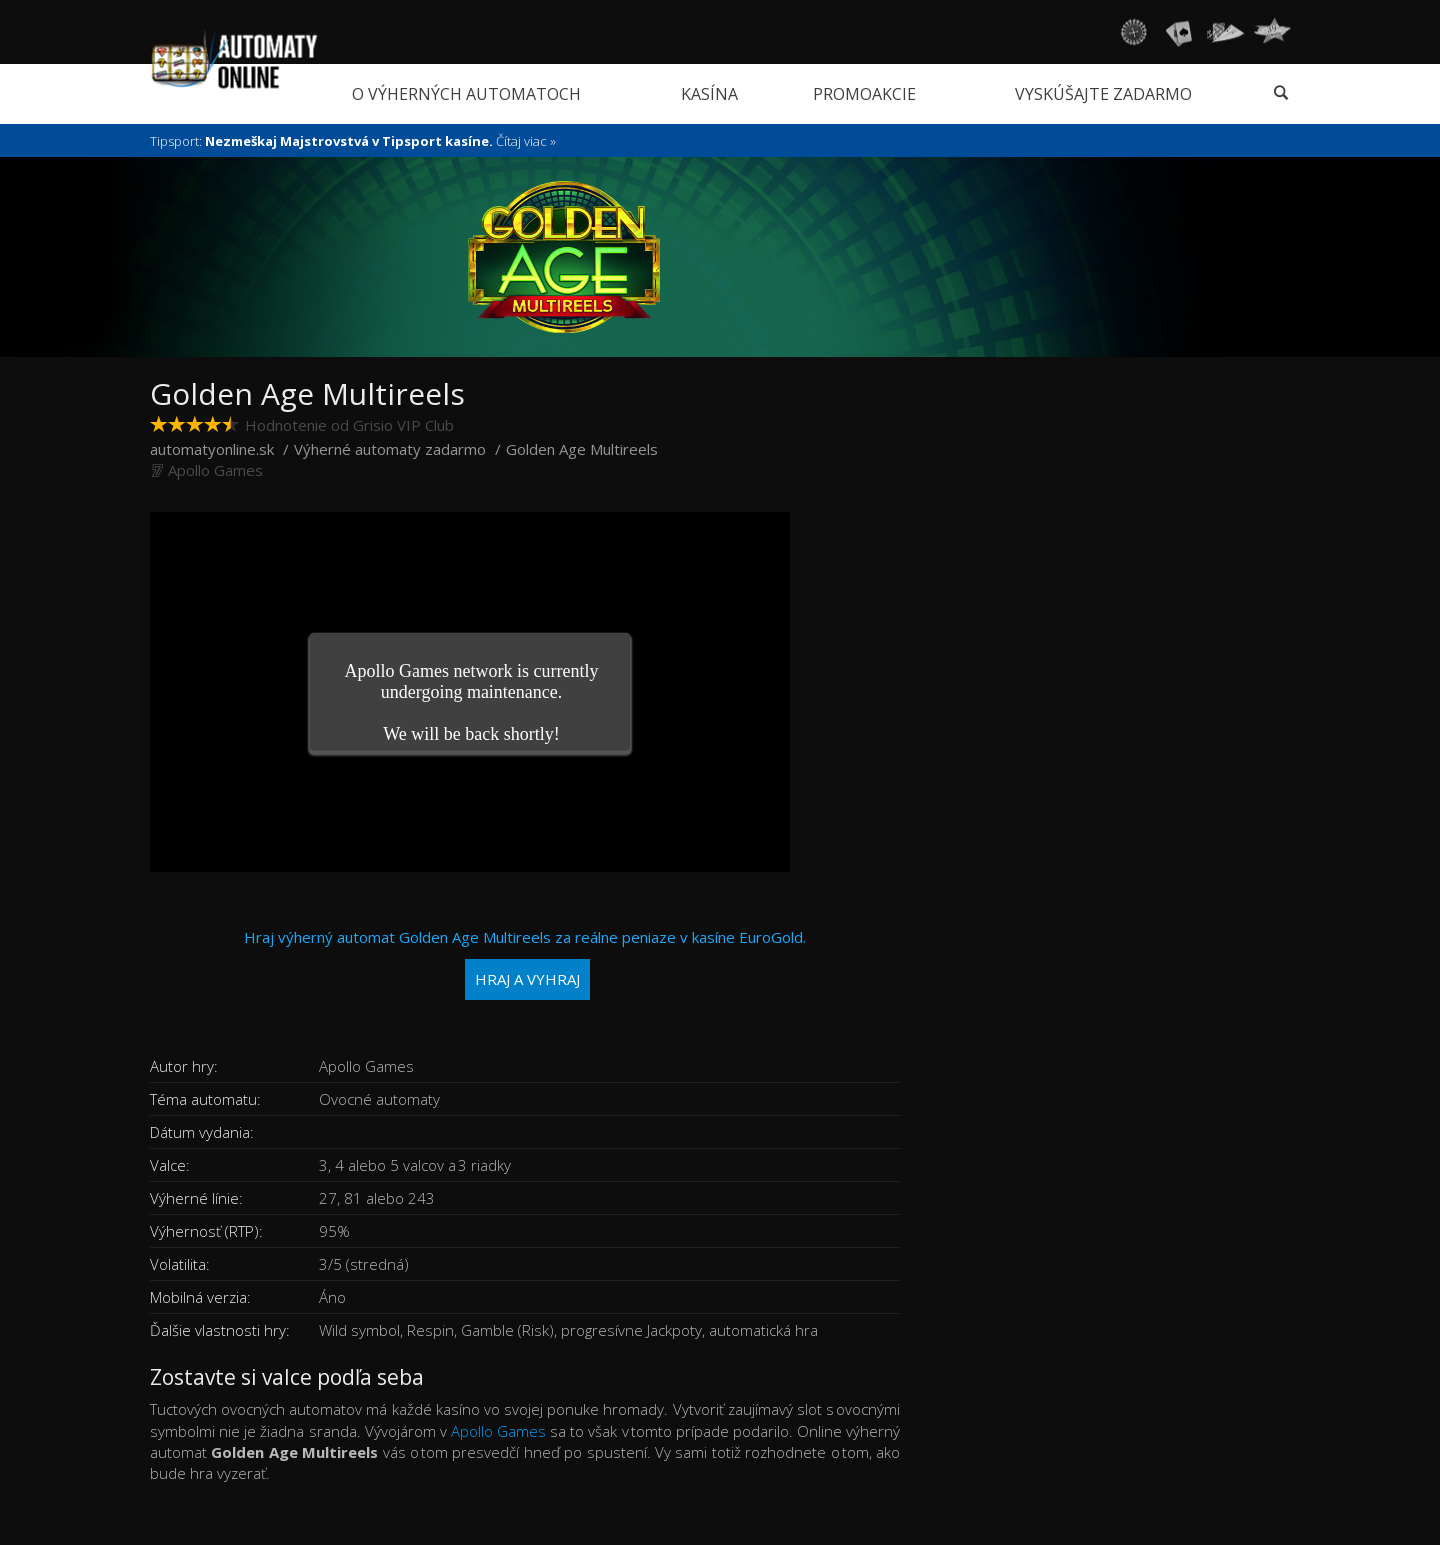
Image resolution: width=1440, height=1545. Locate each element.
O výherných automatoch (466, 94)
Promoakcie (864, 94)
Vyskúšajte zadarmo (1103, 94)
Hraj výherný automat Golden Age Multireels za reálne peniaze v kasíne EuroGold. (525, 963)
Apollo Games (215, 470)
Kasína (709, 94)
